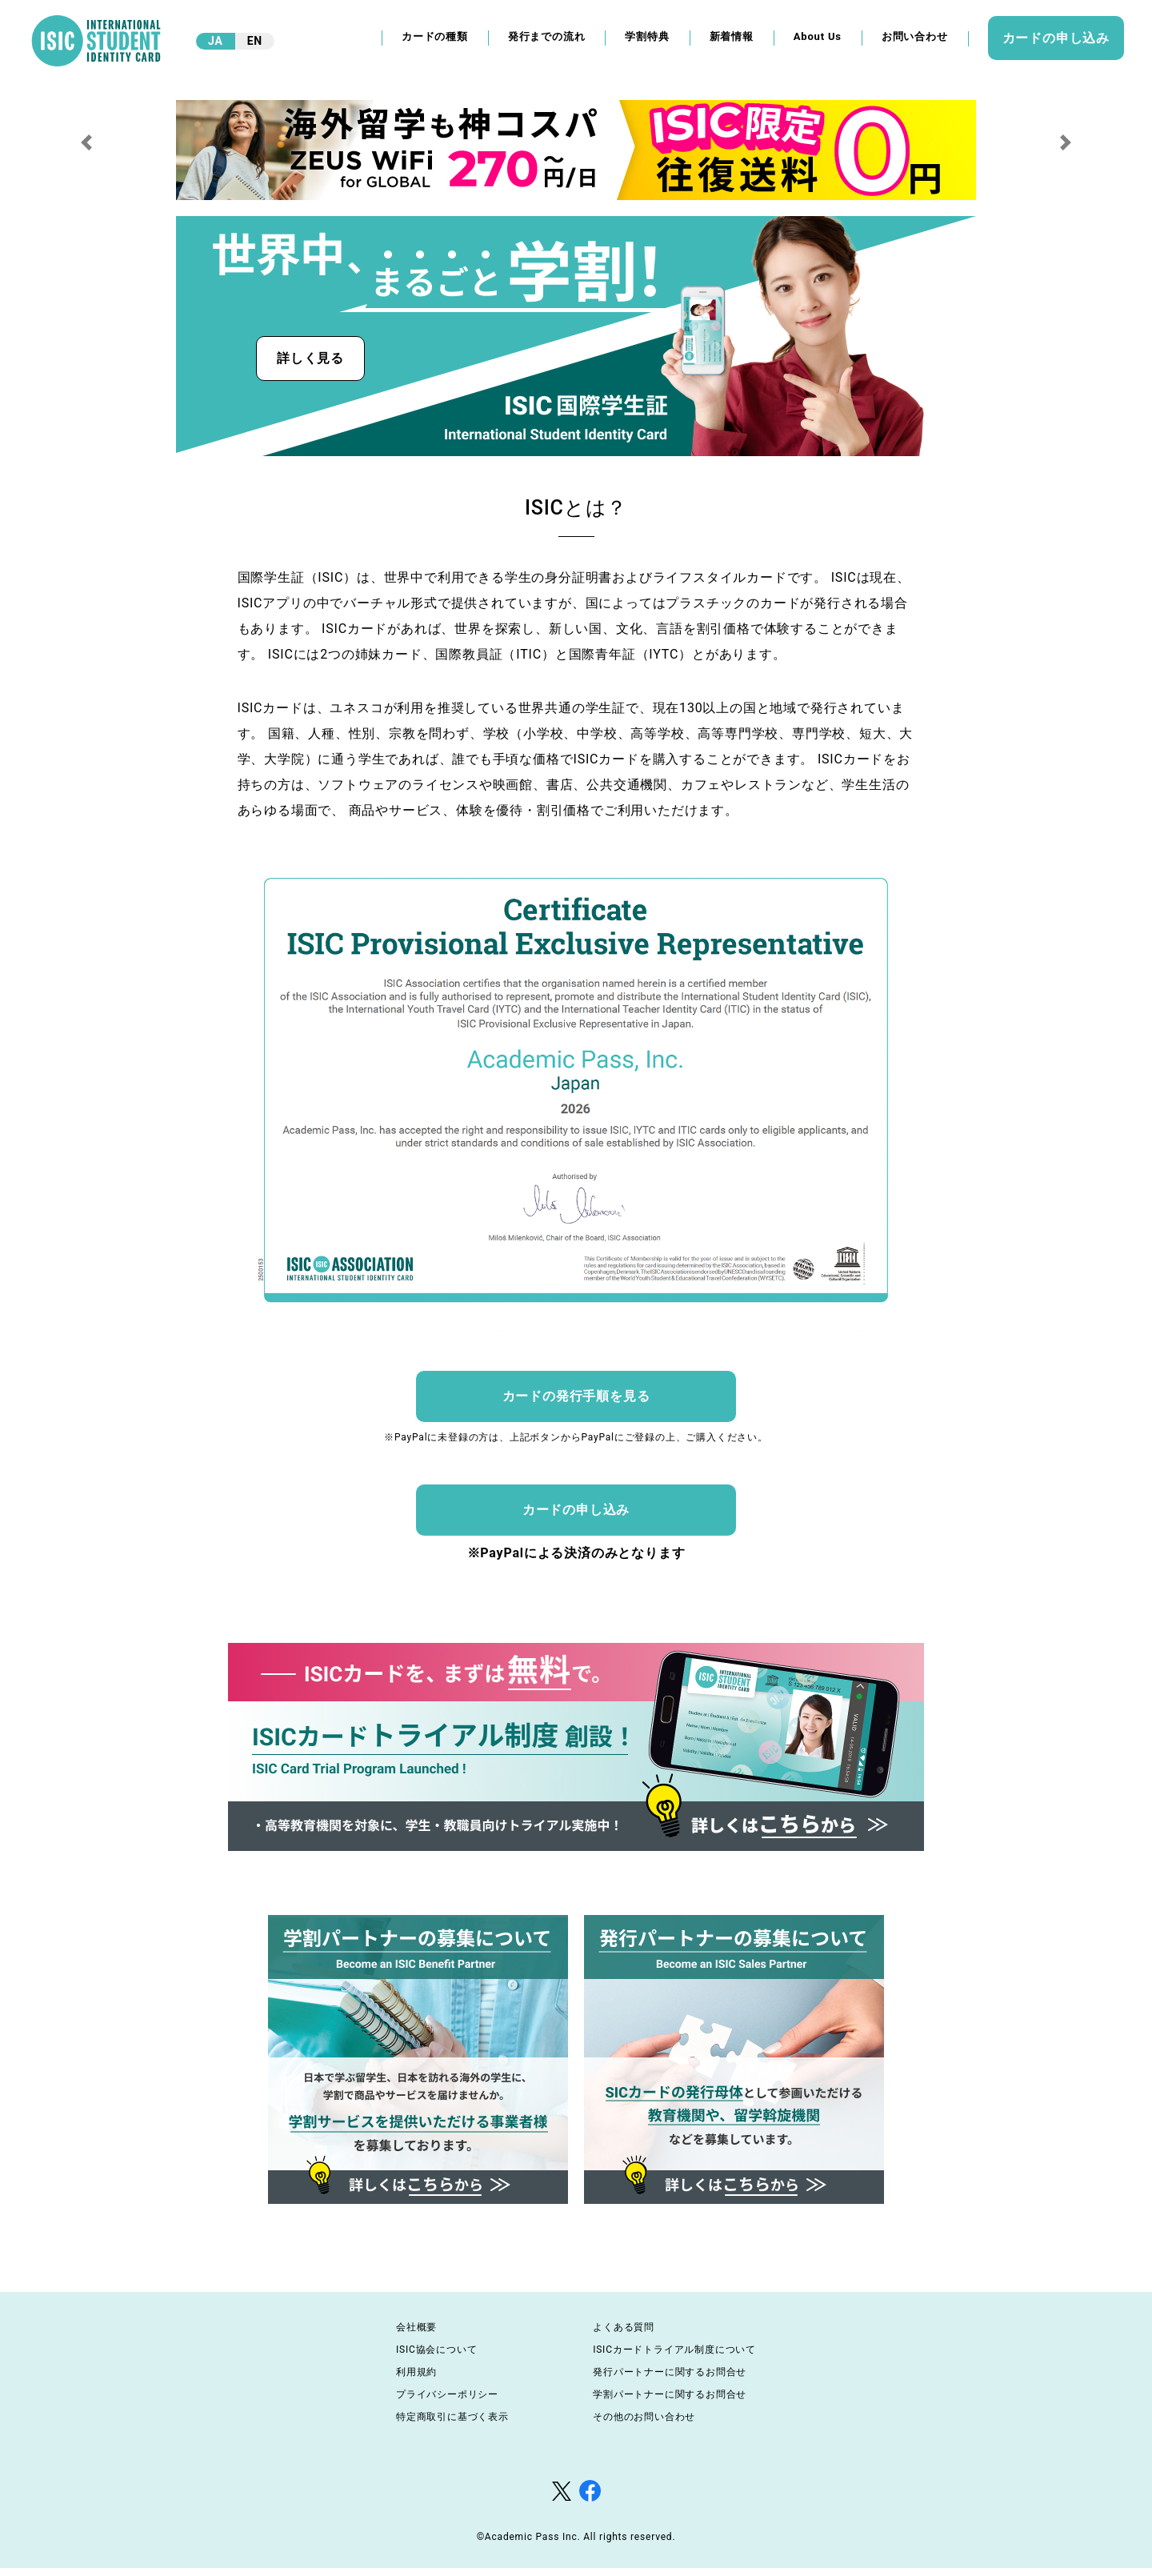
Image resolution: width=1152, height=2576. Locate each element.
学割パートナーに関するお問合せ (669, 2394)
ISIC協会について (436, 2349)
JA (215, 40)
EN (254, 40)
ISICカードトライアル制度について (674, 2349)
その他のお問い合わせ (644, 2416)
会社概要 (416, 2327)
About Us (818, 36)
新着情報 (732, 36)
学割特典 (647, 36)
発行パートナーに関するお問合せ (669, 2372)
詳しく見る (310, 358)
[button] (86, 142)
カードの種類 (435, 36)
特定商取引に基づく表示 (452, 2416)
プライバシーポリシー (447, 2394)
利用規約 (416, 2372)
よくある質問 (623, 2327)
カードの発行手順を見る (576, 1396)
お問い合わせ (915, 36)
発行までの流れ (547, 36)
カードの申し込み (1056, 38)
